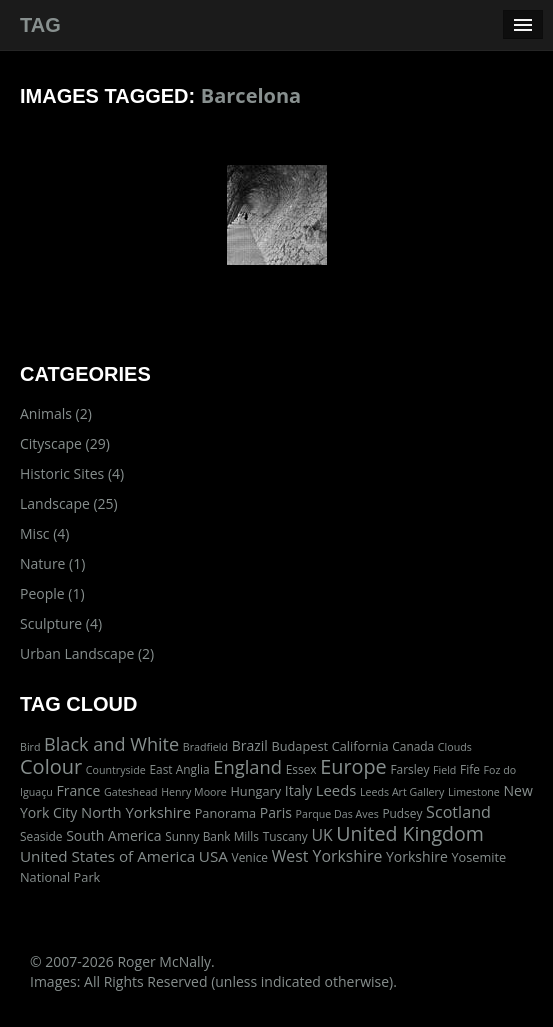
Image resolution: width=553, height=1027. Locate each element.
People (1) (52, 593)
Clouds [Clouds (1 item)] (455, 747)
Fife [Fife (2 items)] (470, 769)
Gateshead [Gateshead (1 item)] (131, 792)
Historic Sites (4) (72, 473)
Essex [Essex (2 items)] (301, 769)
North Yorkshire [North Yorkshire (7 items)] (136, 812)
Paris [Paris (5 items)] (276, 812)
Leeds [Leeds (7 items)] (336, 790)
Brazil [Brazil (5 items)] (250, 745)
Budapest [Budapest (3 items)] (299, 746)
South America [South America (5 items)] (113, 835)
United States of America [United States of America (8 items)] (107, 856)
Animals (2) (56, 413)
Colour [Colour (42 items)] (51, 766)
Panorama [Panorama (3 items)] (226, 813)
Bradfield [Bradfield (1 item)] (205, 747)
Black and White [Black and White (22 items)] (111, 744)
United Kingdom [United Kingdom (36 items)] (410, 833)
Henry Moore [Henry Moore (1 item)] (194, 792)
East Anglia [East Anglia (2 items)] (179, 769)
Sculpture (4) (61, 623)
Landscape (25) (69, 503)
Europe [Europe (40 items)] (353, 766)
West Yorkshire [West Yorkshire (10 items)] (327, 856)
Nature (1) (52, 563)
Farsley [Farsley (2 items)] (409, 769)
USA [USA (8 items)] (213, 856)
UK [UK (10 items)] (321, 835)
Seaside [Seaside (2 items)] (41, 836)
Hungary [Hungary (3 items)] (255, 791)
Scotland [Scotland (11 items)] (458, 812)
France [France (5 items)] (79, 790)
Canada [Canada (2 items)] (413, 746)
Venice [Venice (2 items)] (250, 857)
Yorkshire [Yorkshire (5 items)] (417, 856)
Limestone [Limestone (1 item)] (474, 792)
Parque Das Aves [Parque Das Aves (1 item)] (337, 814)
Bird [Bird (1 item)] (30, 747)
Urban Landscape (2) (87, 653)
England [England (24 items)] (247, 766)
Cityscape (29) (65, 443)
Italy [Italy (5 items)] (298, 790)
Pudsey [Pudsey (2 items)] (402, 813)
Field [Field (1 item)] (444, 770)
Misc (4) (44, 533)
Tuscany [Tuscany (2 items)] (285, 836)
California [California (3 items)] (360, 746)
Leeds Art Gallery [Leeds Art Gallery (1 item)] (402, 792)
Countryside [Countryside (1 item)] (116, 770)
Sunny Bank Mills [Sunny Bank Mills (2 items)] (212, 836)
